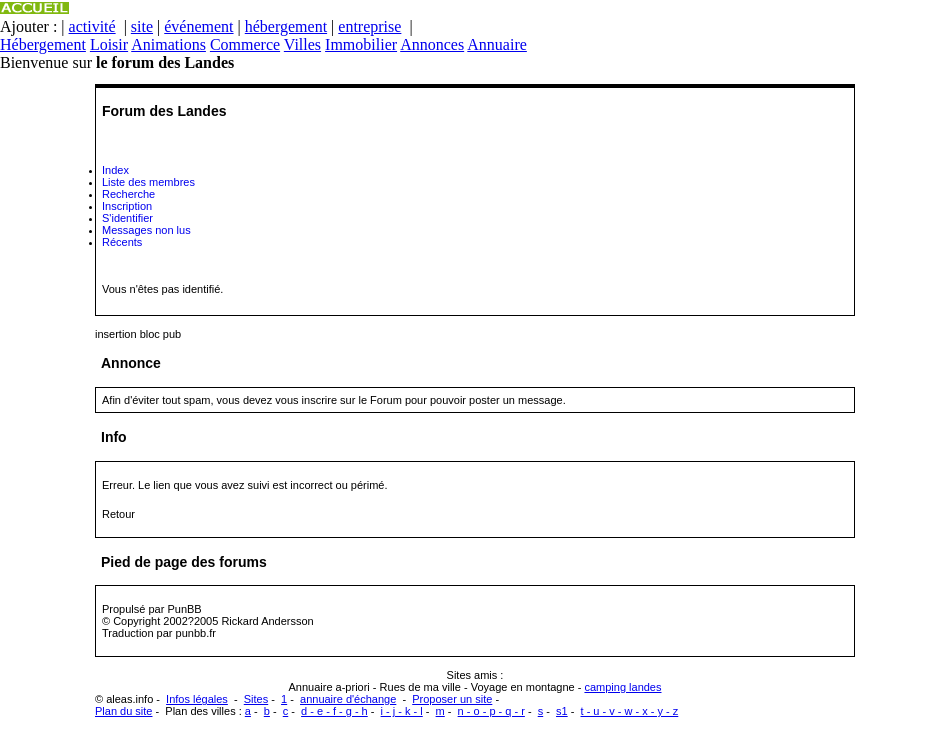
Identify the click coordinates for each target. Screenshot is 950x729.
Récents (122, 242)
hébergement (286, 26)
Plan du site (123, 711)
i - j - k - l (402, 711)
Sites (256, 699)
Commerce (245, 44)
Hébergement (43, 44)
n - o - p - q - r (491, 711)
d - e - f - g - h (334, 711)
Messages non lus (146, 230)
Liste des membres (148, 182)
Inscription (127, 206)
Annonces (432, 44)
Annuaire (497, 44)
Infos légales (197, 699)
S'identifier (127, 218)
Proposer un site (452, 699)
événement (198, 26)
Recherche (128, 194)
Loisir (109, 44)
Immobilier (361, 44)
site (142, 26)
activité (92, 26)
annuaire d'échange (348, 699)
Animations (168, 44)
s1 (562, 711)
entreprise (369, 26)
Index (115, 170)
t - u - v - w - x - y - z (630, 711)
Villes (302, 44)
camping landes (622, 687)
